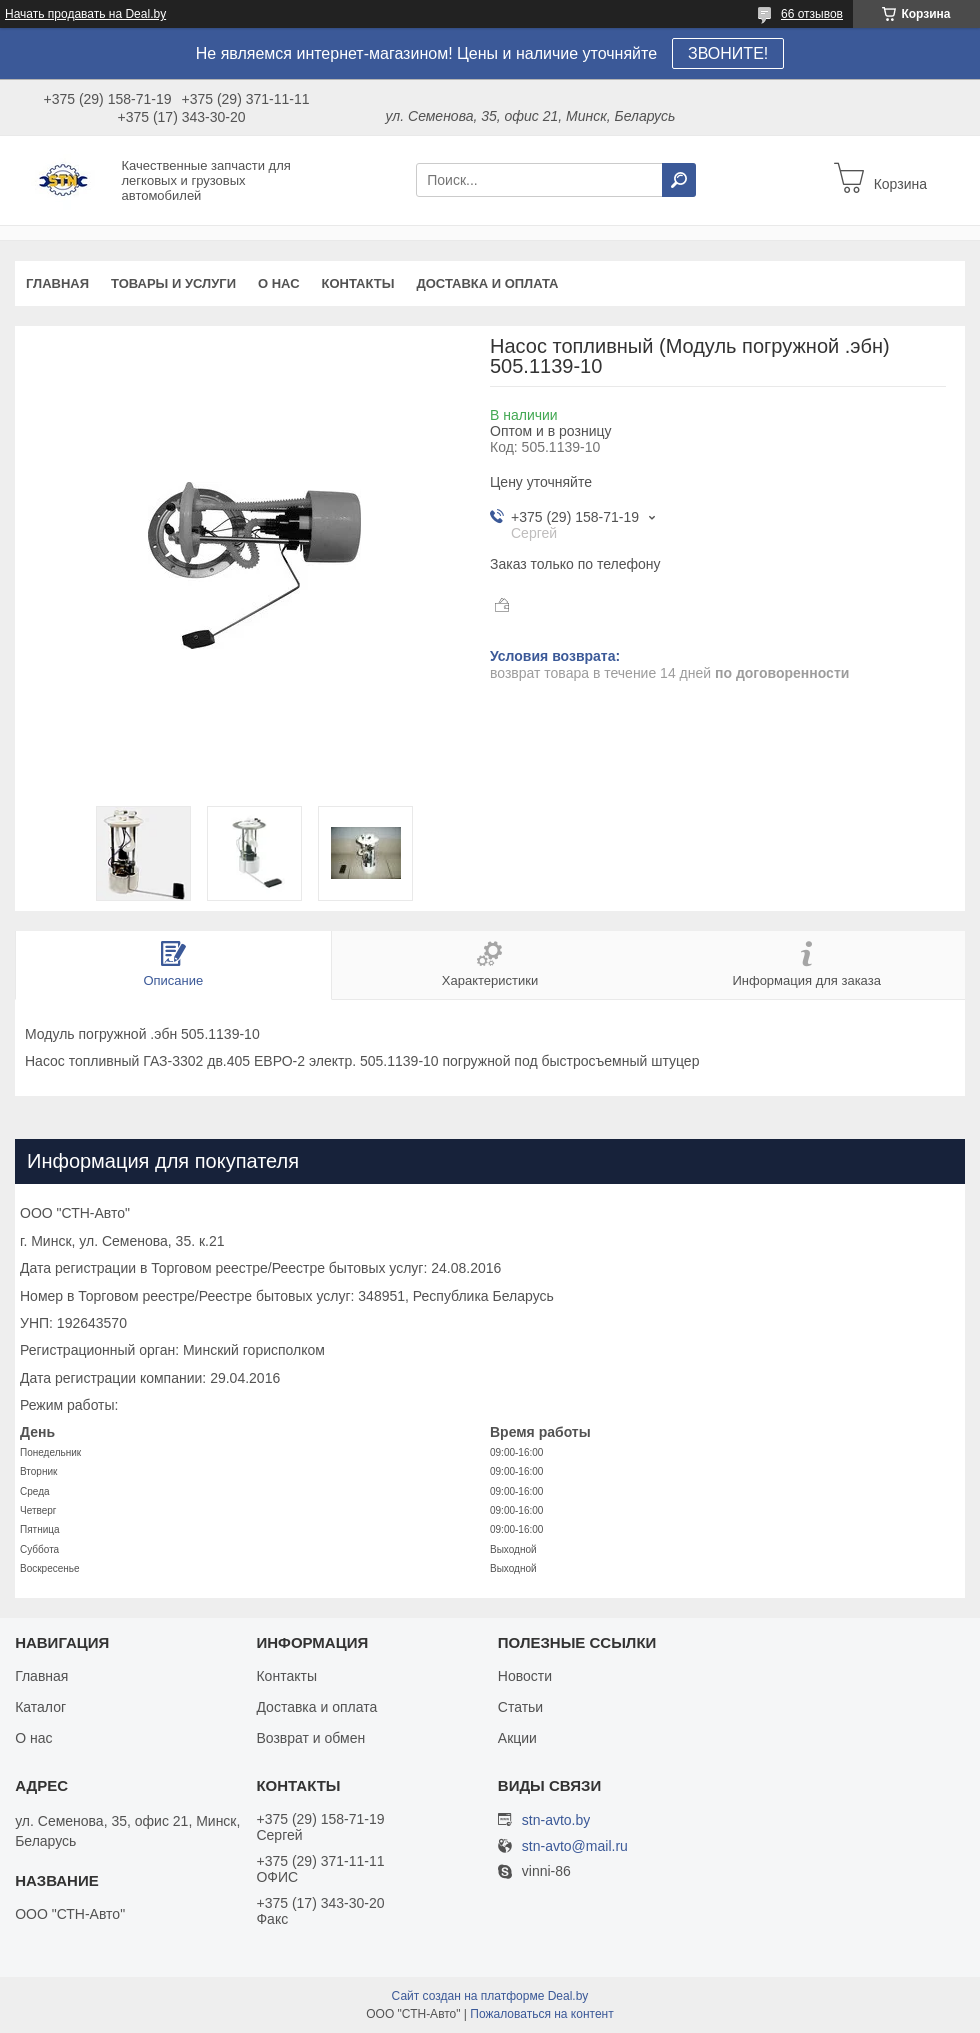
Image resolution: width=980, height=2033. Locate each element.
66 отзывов (812, 14)
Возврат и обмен (310, 1738)
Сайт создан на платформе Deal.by (490, 1996)
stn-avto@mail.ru (575, 1846)
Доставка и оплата (487, 283)
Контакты (358, 283)
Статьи (520, 1707)
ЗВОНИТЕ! (728, 53)
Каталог (40, 1707)
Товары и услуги (173, 283)
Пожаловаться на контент (541, 2014)
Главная (57, 283)
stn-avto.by (556, 1820)
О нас (279, 283)
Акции (517, 1738)
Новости (525, 1676)
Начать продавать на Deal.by (85, 14)
